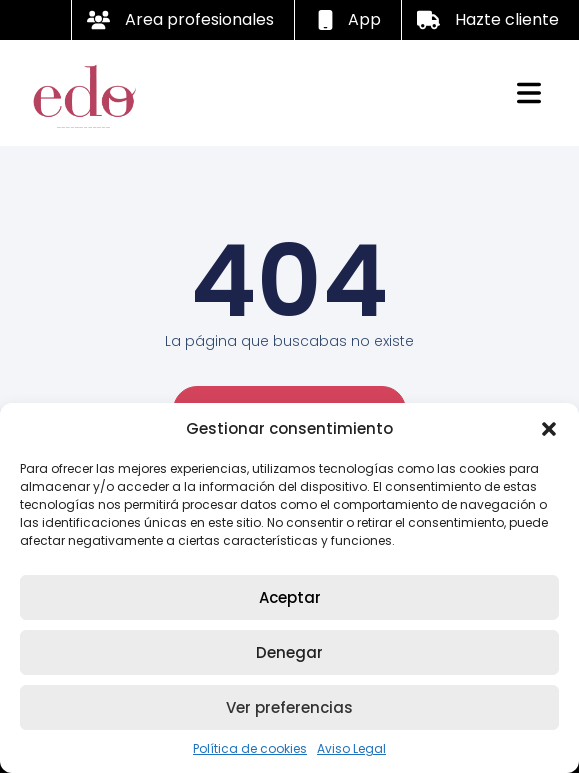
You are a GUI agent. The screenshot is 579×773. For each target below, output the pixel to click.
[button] (549, 429)
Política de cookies (250, 748)
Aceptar (290, 597)
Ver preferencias (289, 707)
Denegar (289, 652)
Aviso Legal (351, 748)
